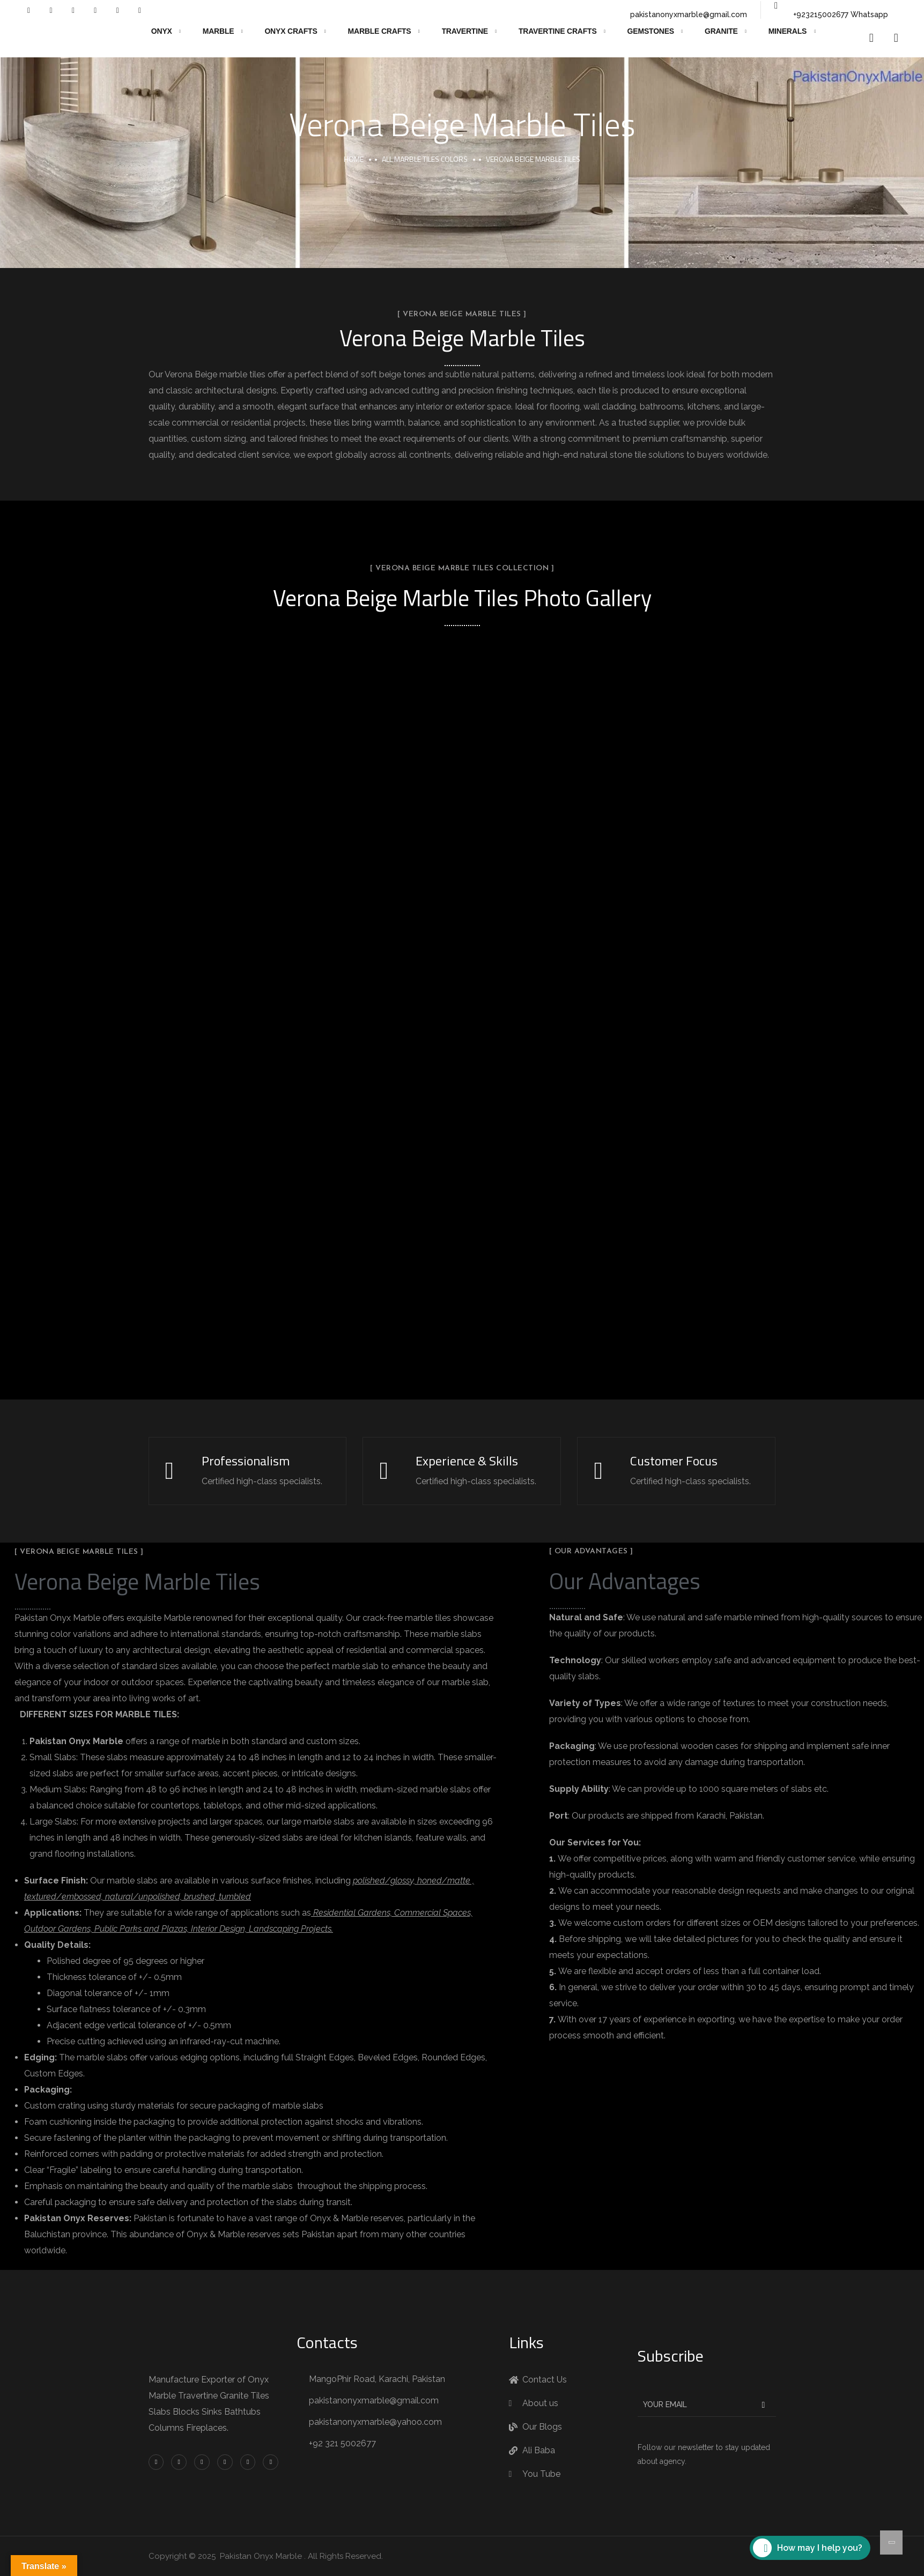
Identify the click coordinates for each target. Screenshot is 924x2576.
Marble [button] (218, 31)
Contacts (327, 2342)
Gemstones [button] (650, 31)
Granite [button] (721, 31)
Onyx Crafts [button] (290, 31)
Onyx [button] (161, 31)
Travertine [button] (465, 31)
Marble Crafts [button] (379, 31)
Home (354, 159)
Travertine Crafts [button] (558, 31)
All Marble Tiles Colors (425, 159)
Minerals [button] (787, 31)
